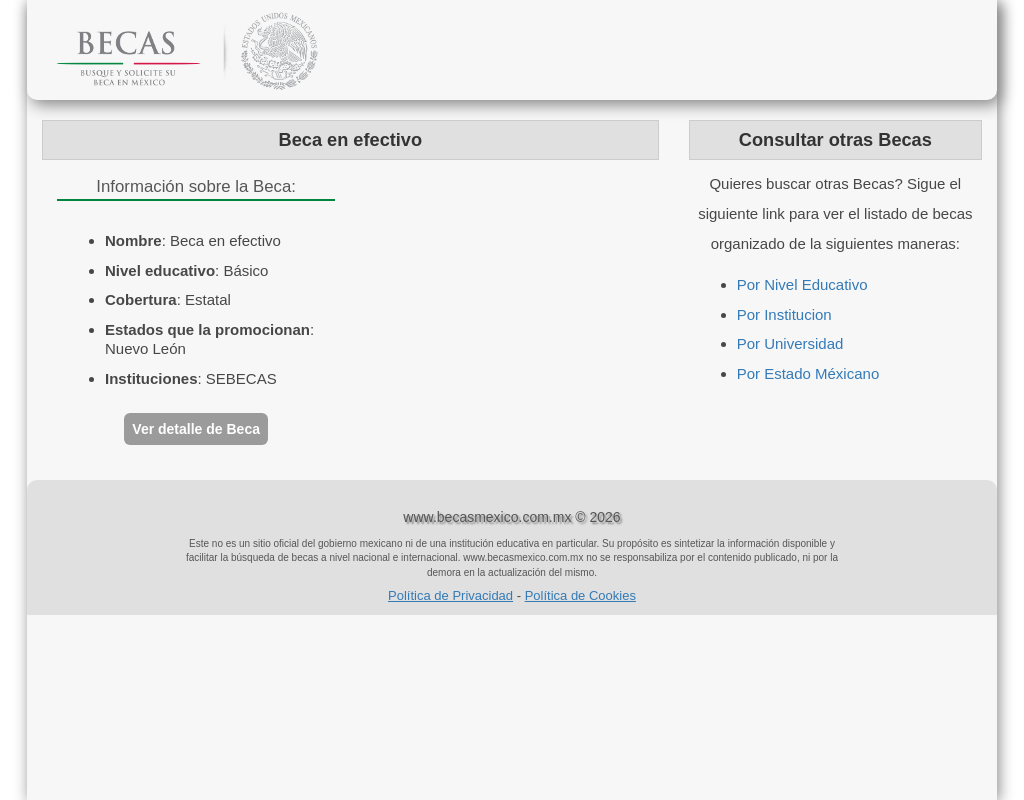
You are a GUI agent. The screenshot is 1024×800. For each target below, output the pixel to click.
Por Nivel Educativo (802, 284)
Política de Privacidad (450, 595)
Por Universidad (790, 343)
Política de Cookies (580, 595)
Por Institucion (784, 314)
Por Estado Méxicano (808, 373)
